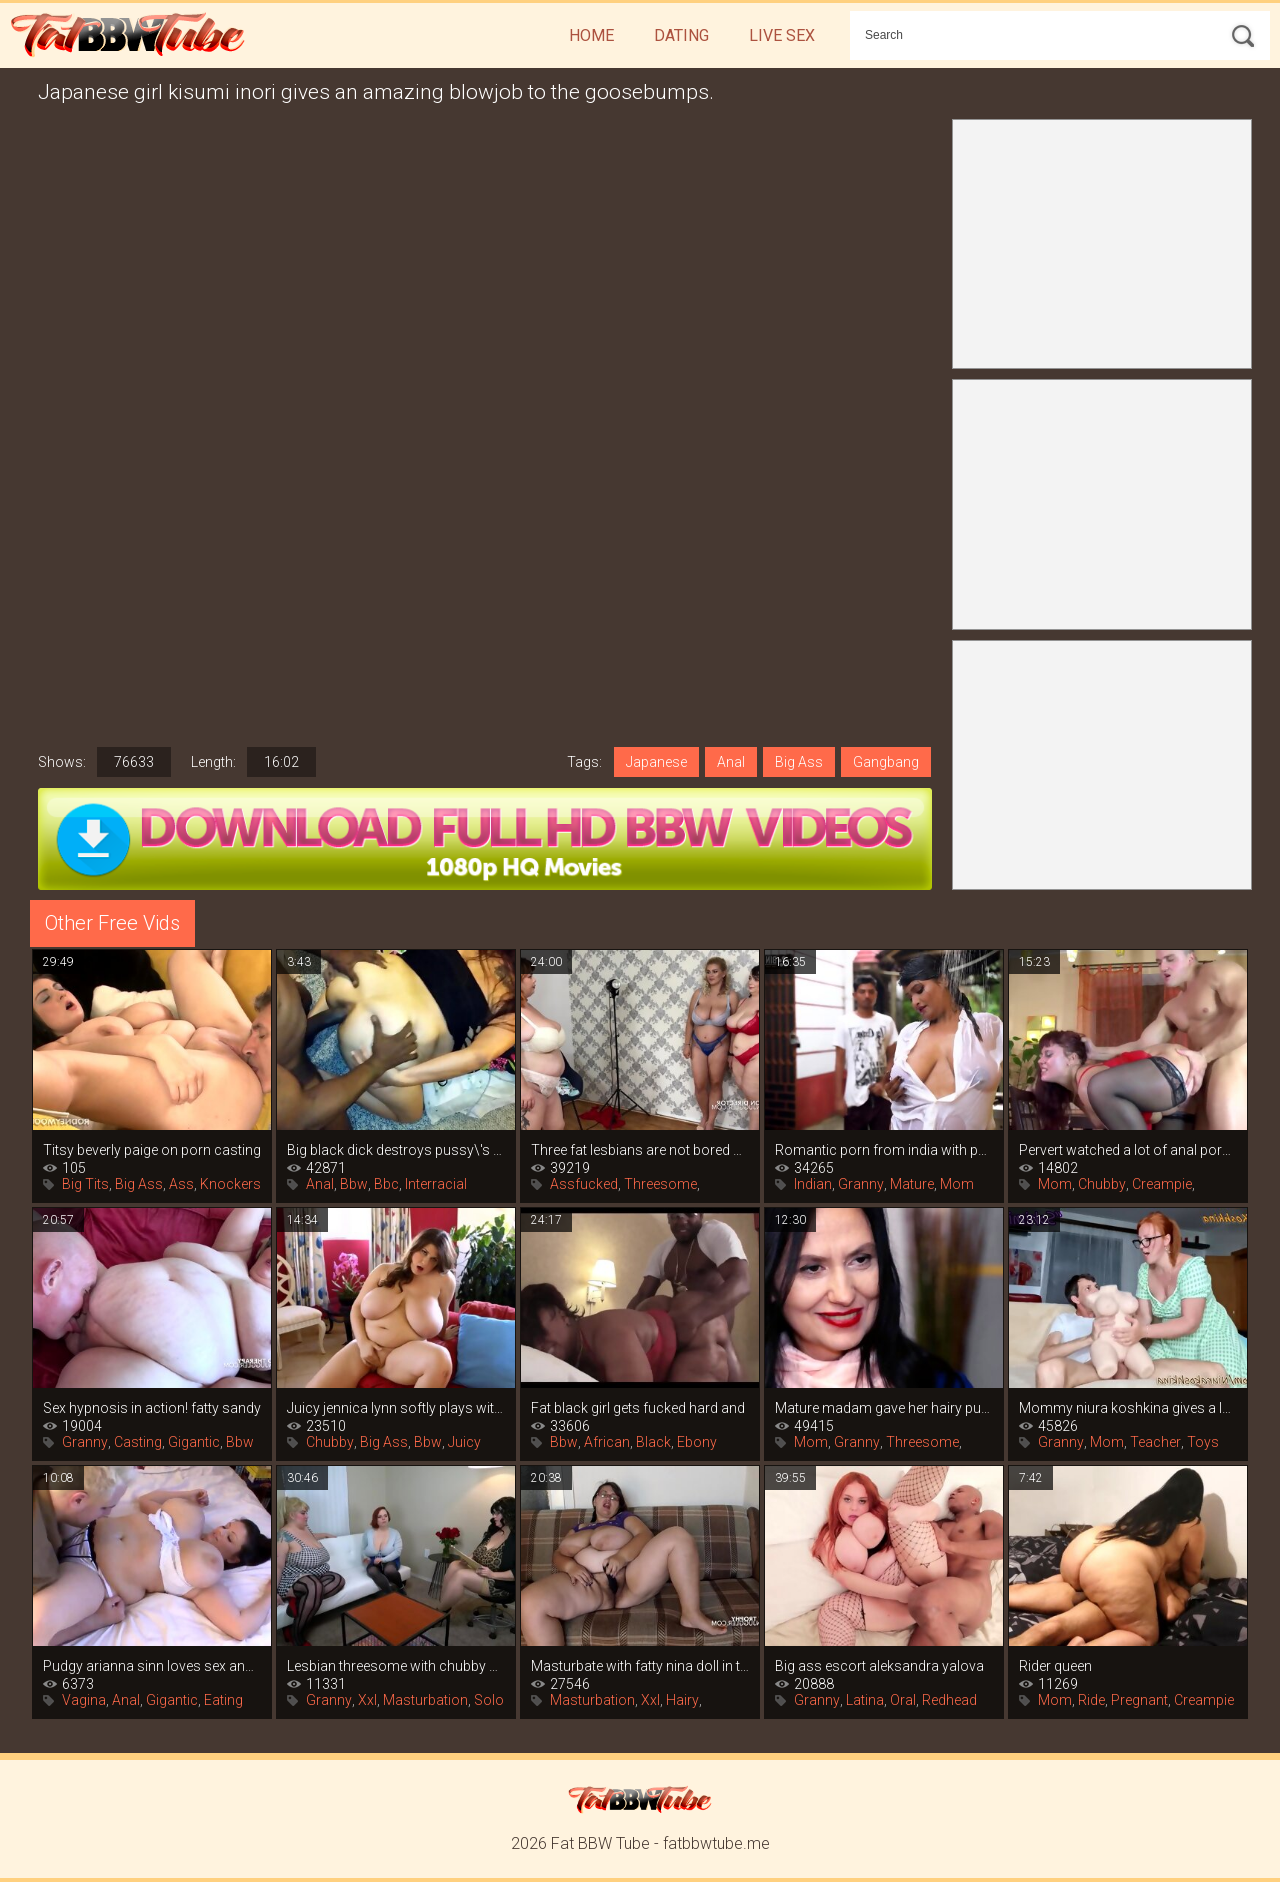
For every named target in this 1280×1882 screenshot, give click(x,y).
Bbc (386, 1184)
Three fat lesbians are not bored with (640, 1150)
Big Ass (799, 762)
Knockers (230, 1184)
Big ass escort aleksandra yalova (879, 1666)
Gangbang (886, 762)
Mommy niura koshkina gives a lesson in (1128, 1408)
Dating (681, 35)
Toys (1203, 1442)
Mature (912, 1184)
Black (653, 1442)
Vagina (84, 1700)
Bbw (354, 1184)
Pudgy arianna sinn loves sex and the (152, 1666)
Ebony (697, 1442)
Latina (865, 1700)
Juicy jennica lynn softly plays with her (396, 1408)
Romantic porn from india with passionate (884, 1150)
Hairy (682, 1700)
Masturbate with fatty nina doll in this (640, 1666)
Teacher (1155, 1442)
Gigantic (194, 1442)
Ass (181, 1184)
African (607, 1442)
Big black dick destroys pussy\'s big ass (396, 1150)
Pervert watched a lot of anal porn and (1128, 1150)
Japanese (656, 762)
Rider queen (1055, 1666)
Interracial (436, 1184)
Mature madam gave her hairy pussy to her (884, 1408)
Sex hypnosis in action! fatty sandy (152, 1408)
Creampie (1162, 1184)
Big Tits (85, 1184)
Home (591, 35)
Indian (813, 1184)
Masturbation (425, 1700)
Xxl (367, 1700)
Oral (903, 1700)
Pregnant (1139, 1700)
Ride (1091, 1700)
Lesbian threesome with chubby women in (396, 1666)
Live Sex (782, 35)
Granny (861, 1184)
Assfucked (584, 1184)
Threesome (660, 1184)
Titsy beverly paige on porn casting (152, 1150)
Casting (138, 1442)
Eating (223, 1700)
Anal (731, 762)
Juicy (464, 1442)
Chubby (1102, 1184)
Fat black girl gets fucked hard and (638, 1408)
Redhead (949, 1700)
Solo (489, 1700)
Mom (957, 1184)
